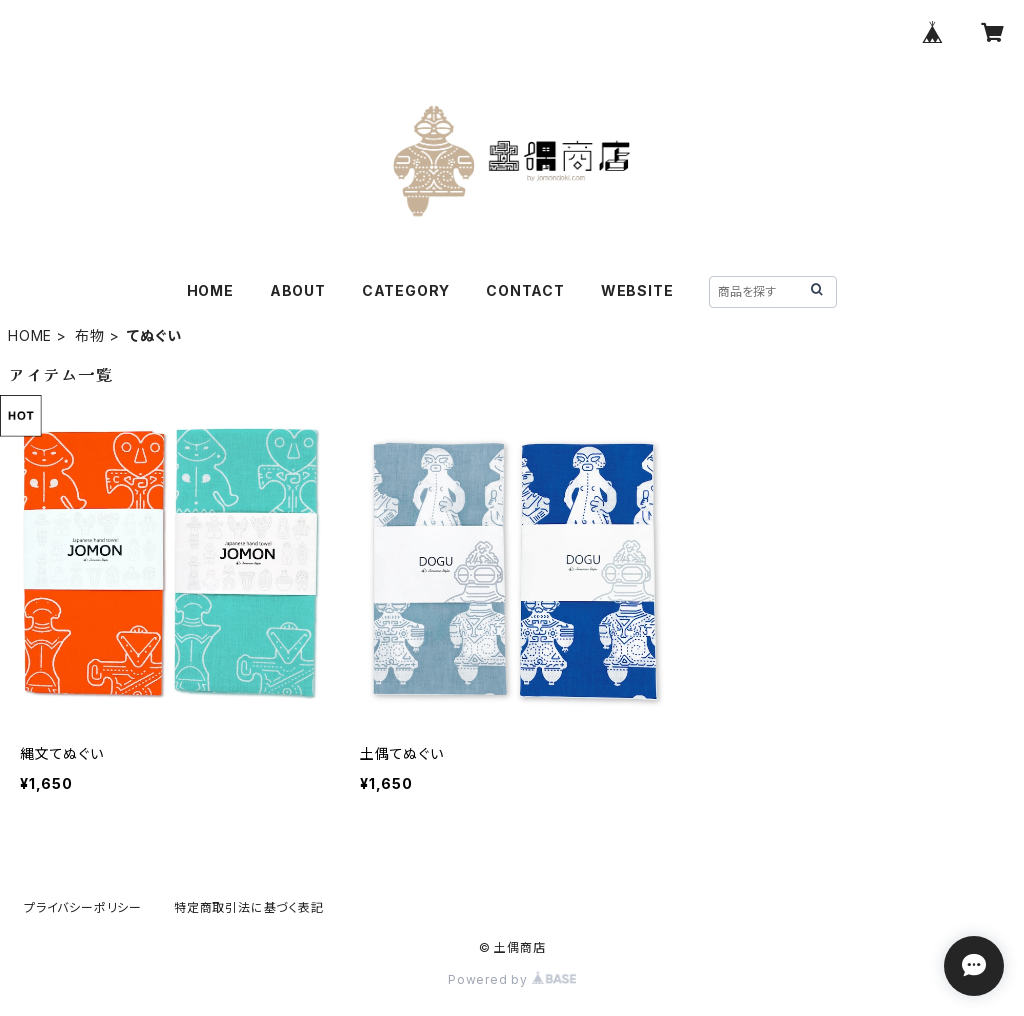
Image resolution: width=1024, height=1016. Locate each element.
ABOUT (298, 290)
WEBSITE (637, 290)
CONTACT (525, 290)
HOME (210, 290)
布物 (90, 335)
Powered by (512, 979)
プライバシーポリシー (83, 907)
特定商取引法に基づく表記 (249, 907)
